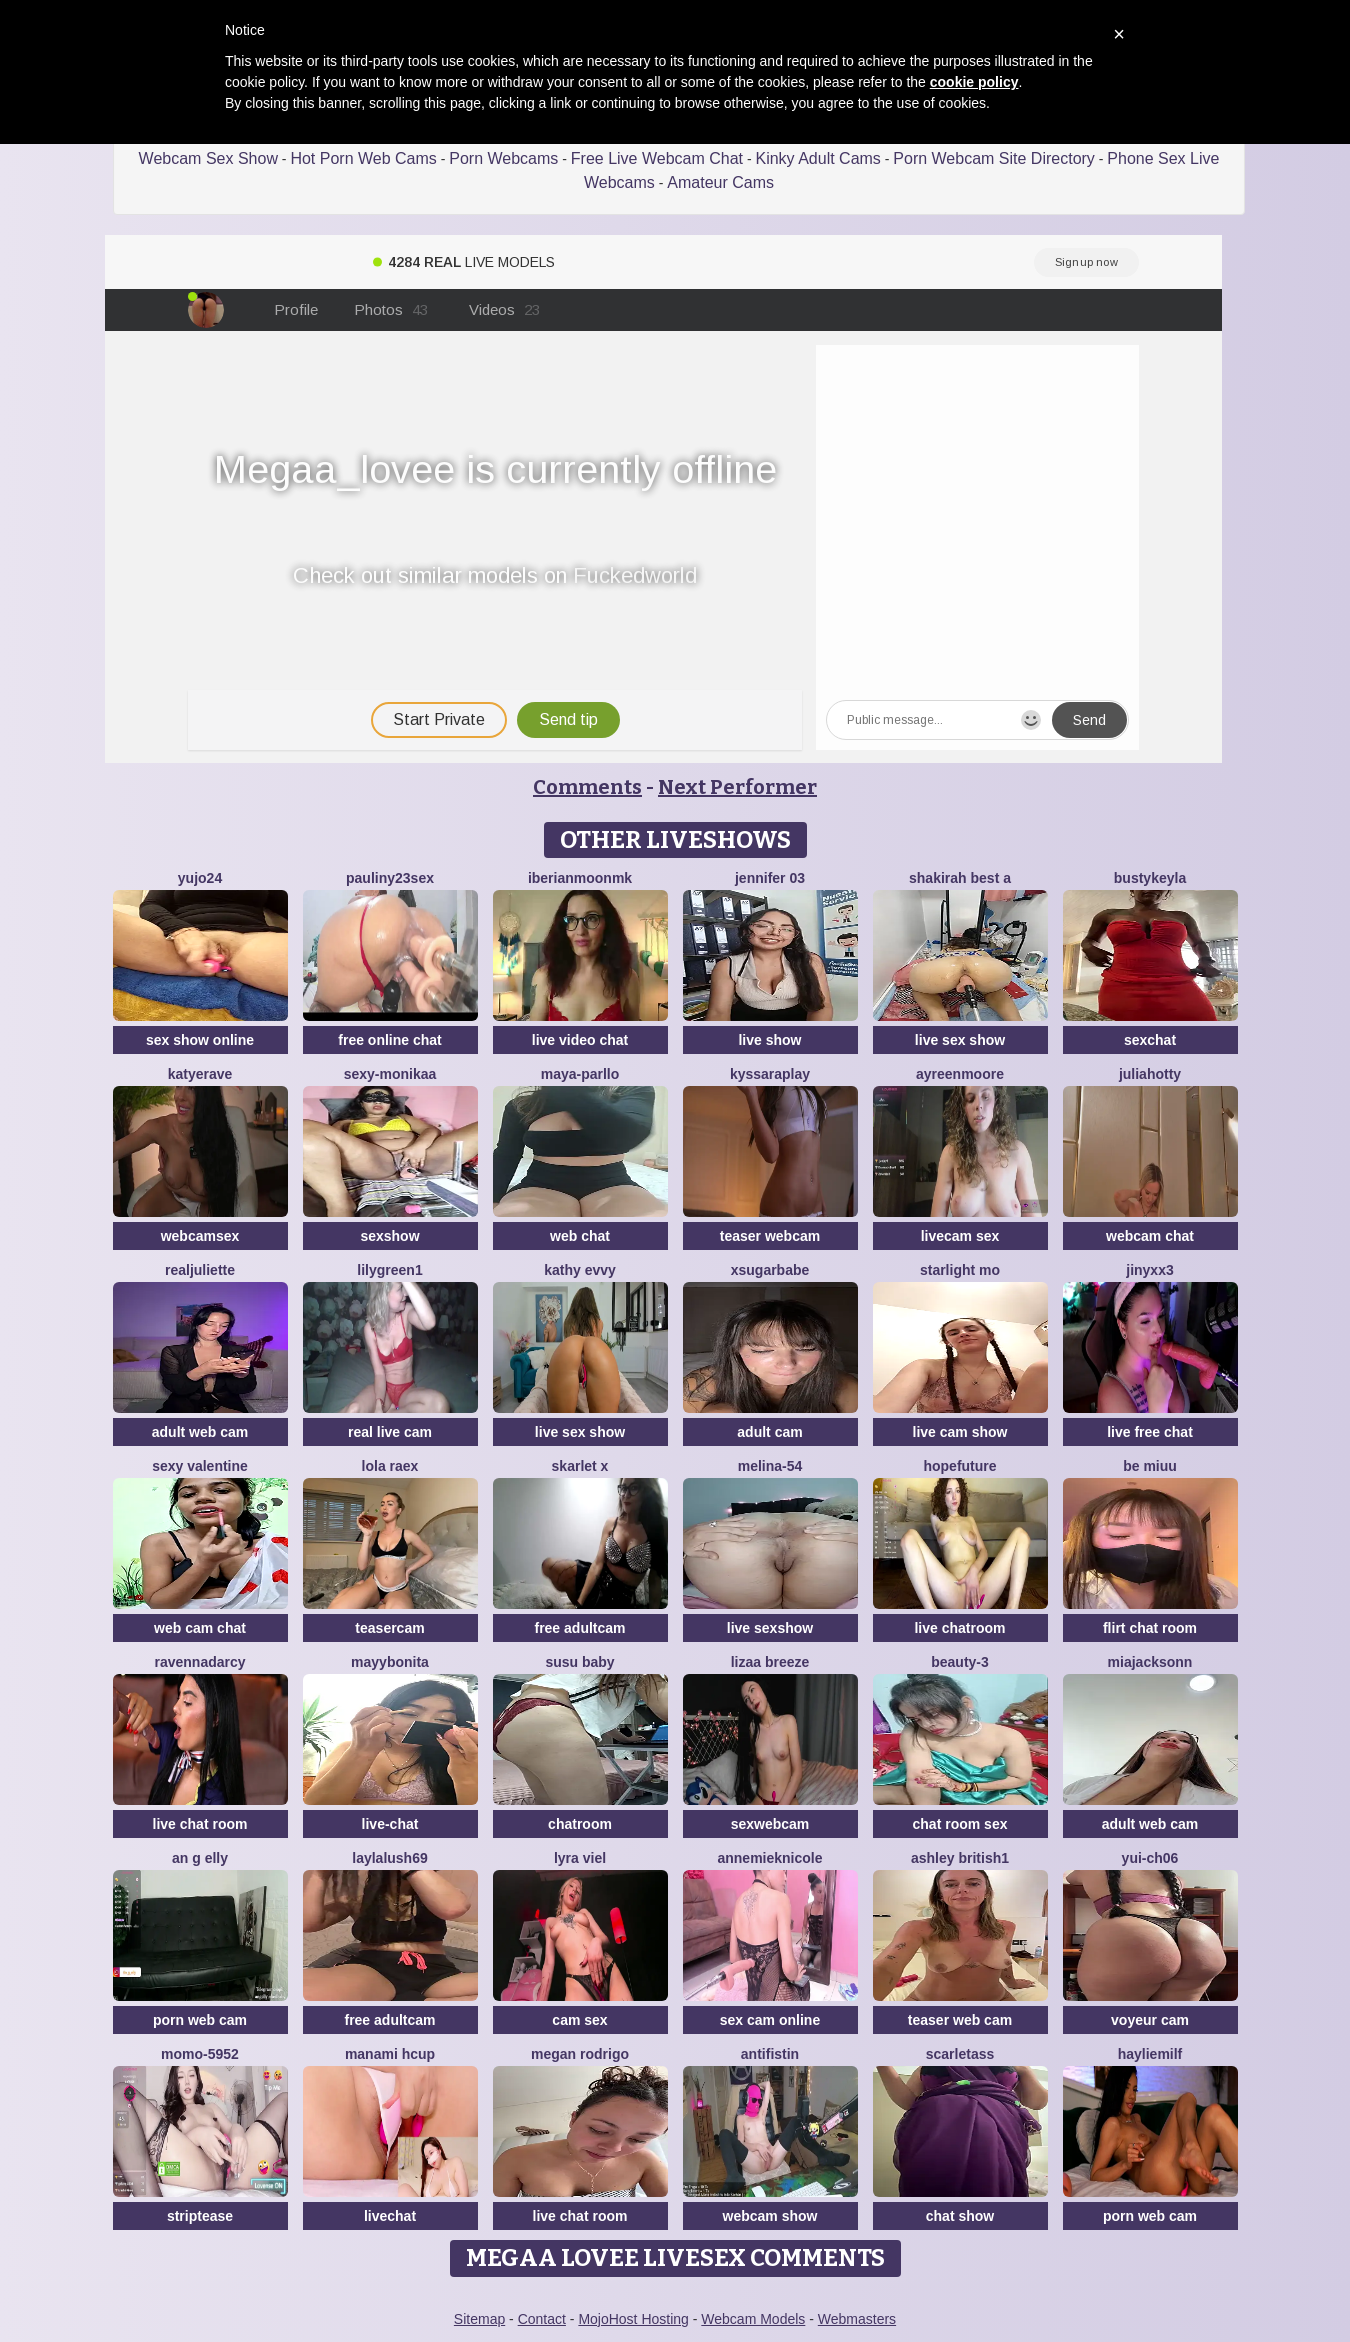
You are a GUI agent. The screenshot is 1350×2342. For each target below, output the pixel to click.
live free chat (1150, 1432)
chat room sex (960, 1824)
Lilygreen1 (389, 1270)
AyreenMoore (960, 1074)
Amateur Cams (720, 182)
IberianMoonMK (580, 878)
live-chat (390, 1824)
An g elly (200, 1858)
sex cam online (770, 2020)
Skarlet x (580, 1466)
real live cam (390, 1432)
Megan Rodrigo (580, 2054)
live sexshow (770, 1628)
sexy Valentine (200, 1466)
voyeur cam (1150, 2020)
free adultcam (579, 1628)
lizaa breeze (770, 1662)
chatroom (580, 1824)
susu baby (579, 1662)
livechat (390, 2216)
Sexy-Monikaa (390, 1074)
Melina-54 (770, 1466)
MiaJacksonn (1150, 1662)
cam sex (579, 2020)
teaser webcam (770, 1236)
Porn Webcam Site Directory (994, 158)
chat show (960, 2216)
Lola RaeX (390, 1466)
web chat (580, 1236)
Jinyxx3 (1149, 1270)
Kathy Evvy (580, 1270)
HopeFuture (959, 1466)
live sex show (960, 1040)
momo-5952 (200, 2054)
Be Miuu (1150, 1466)
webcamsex (200, 1236)
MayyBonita (390, 1662)
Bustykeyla (1150, 878)
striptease (200, 2216)
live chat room (200, 1824)
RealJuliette (200, 1270)
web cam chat (200, 1628)
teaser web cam (960, 2020)
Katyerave (200, 1074)
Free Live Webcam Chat (657, 158)
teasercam (389, 1628)
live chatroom (959, 1628)
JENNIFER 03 (770, 878)
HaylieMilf (1150, 2054)
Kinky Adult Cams (817, 158)
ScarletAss (960, 2054)
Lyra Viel (580, 1858)
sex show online (200, 1040)
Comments (587, 787)
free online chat (389, 1040)
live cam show (960, 1432)
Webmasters (857, 2319)
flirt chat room (1150, 1628)
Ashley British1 (960, 1858)
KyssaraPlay (770, 1074)
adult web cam (200, 1432)
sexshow (389, 1236)
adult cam (769, 1432)
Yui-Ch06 (1150, 1858)
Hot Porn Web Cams (363, 158)
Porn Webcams (503, 158)
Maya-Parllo (580, 1074)
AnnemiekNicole (769, 1858)
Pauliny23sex (390, 878)
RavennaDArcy (199, 1662)
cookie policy (974, 82)
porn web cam (200, 2020)
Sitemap (479, 2319)
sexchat (1150, 1040)
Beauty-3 (960, 1662)
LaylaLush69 (390, 1858)
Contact (542, 2319)
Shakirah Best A (960, 878)
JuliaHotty (1150, 1074)
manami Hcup (390, 2054)
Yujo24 (200, 878)
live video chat (580, 1040)
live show (769, 1040)
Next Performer (737, 787)
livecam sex (960, 1236)
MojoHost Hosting (633, 2319)
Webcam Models (753, 2319)
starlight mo (960, 1270)
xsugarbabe (770, 1270)
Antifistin (770, 2054)
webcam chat (1150, 1236)
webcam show (770, 2216)
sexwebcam (770, 1824)
